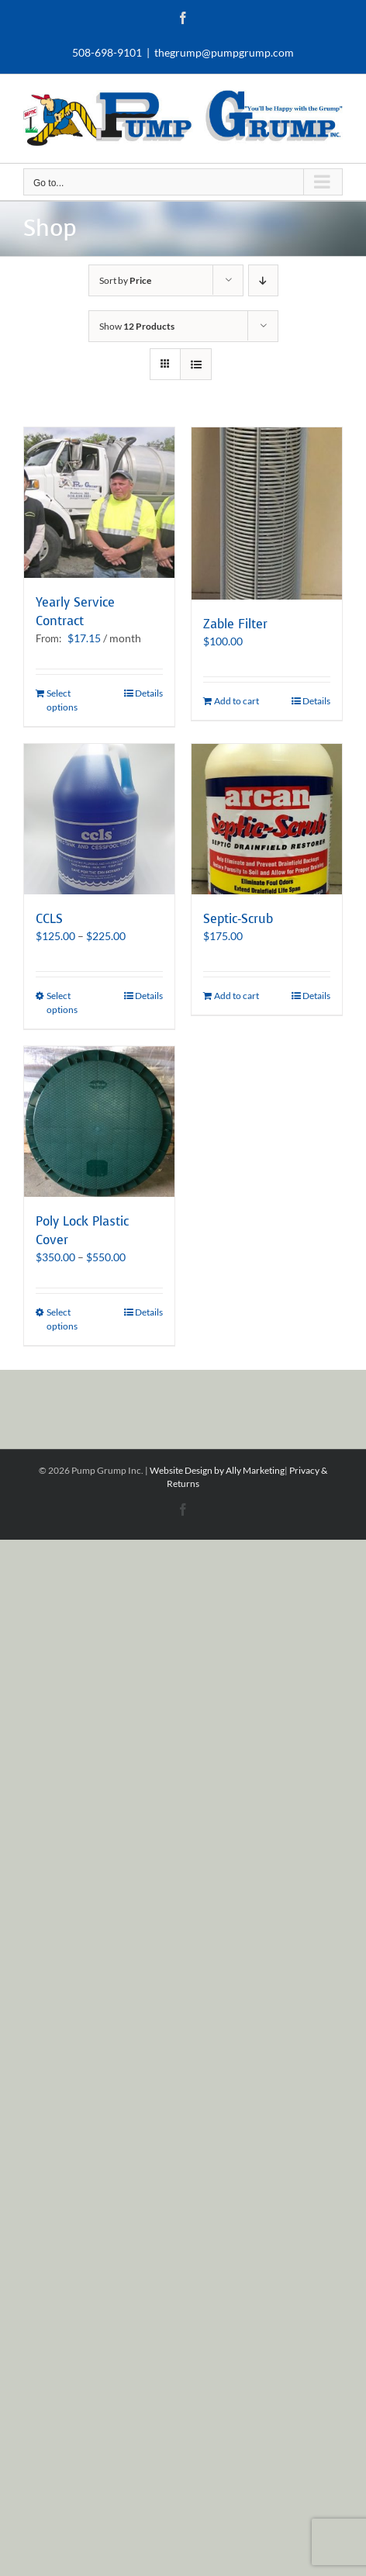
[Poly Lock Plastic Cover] (99, 1121)
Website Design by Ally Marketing (217, 1470)
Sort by (125, 280)
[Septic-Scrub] (267, 819)
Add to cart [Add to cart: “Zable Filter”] (236, 701)
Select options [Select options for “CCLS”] (62, 1002)
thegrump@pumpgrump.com (224, 52)
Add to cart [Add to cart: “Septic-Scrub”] (236, 995)
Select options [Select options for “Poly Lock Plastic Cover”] (62, 1319)
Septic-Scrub (238, 919)
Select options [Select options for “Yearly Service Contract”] (62, 700)
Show (136, 326)
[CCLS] (99, 819)
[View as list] (196, 364)
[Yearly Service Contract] (99, 502)
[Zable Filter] (267, 513)
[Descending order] (263, 280)
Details (149, 693)
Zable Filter (235, 624)
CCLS (49, 919)
